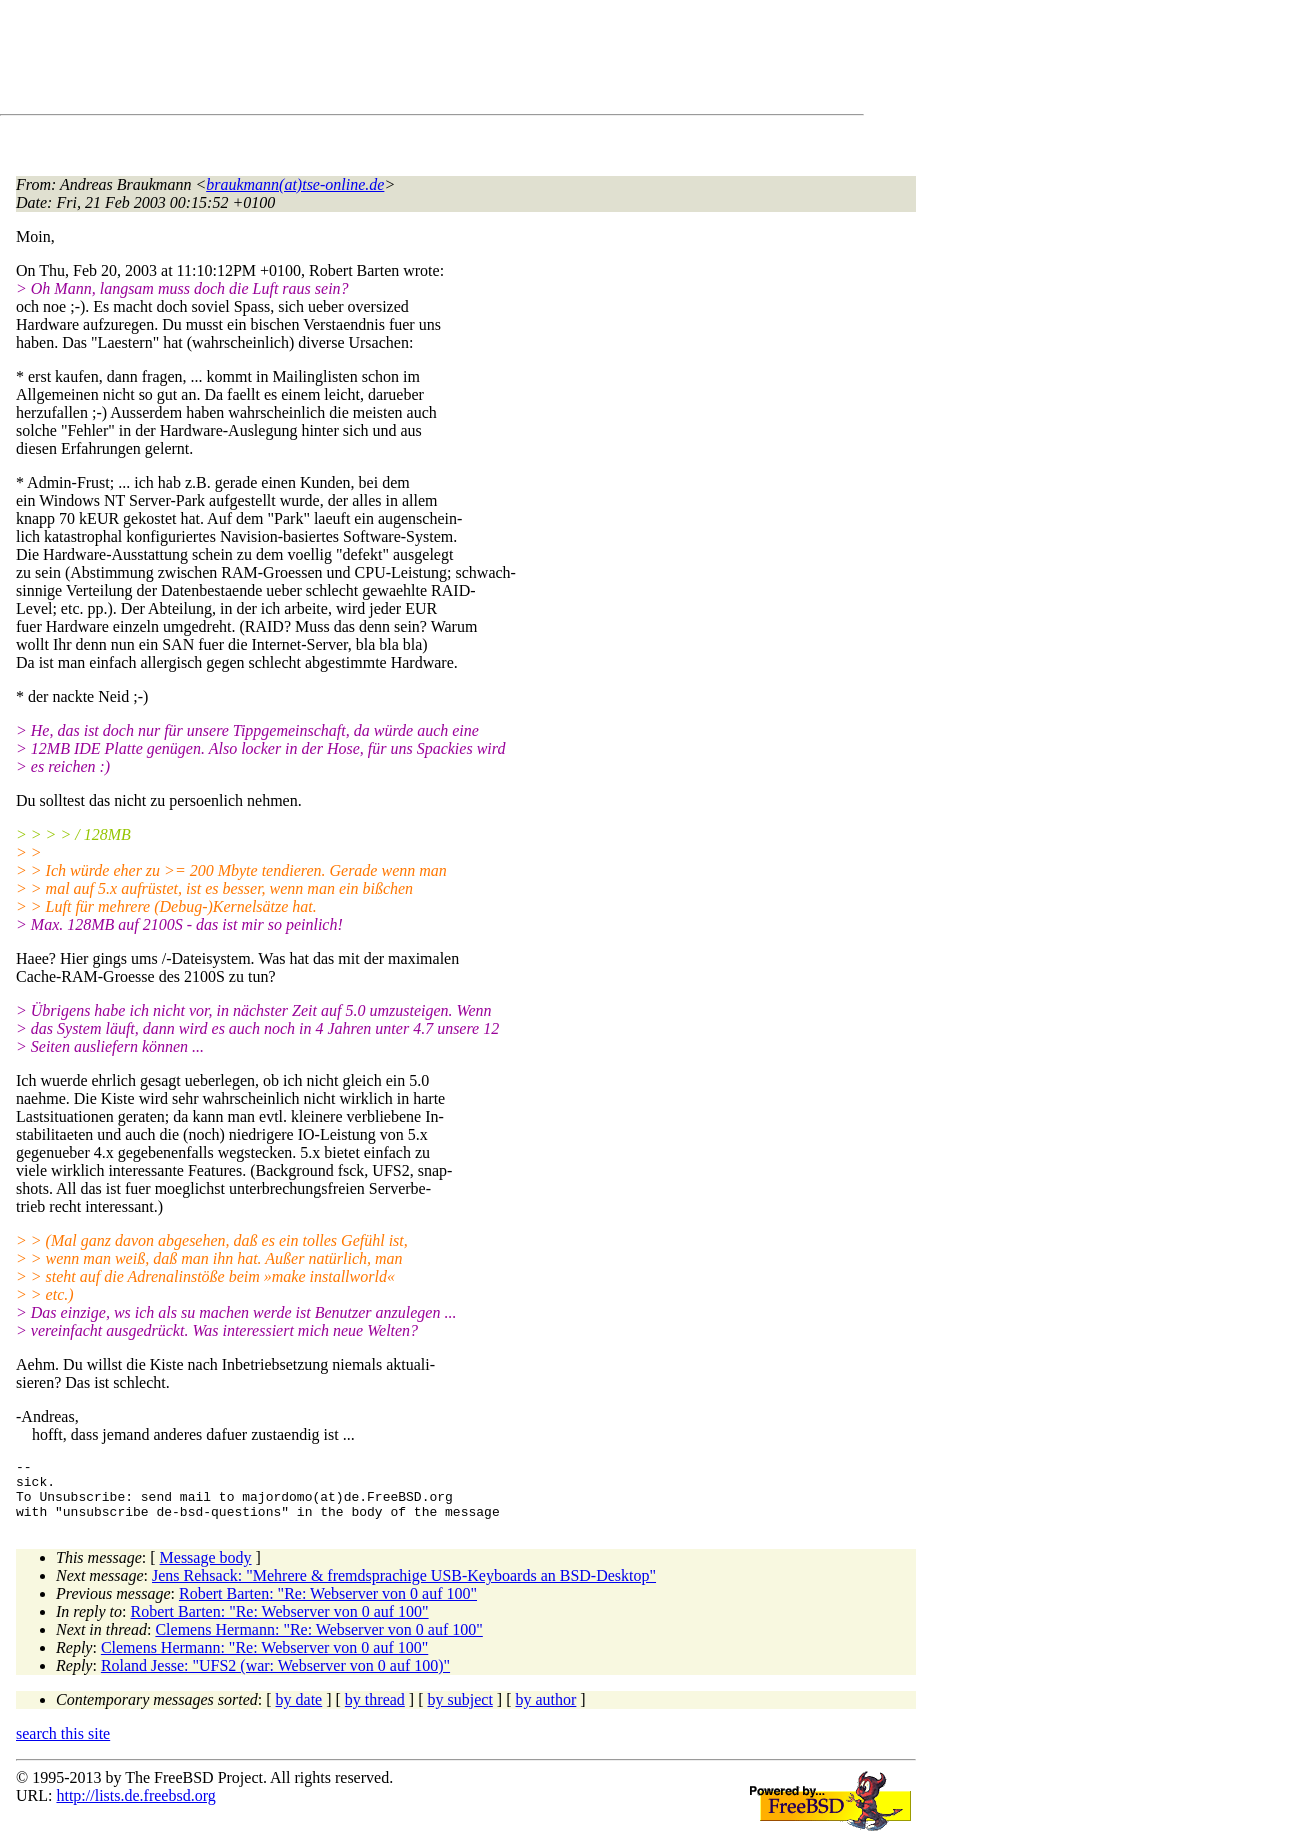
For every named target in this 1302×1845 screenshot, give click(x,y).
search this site (63, 1745)
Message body (206, 1569)
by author (545, 1711)
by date (299, 1711)
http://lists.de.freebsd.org (135, 1807)
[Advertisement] (380, 61)
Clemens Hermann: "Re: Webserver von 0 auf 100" (318, 1641)
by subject (460, 1711)
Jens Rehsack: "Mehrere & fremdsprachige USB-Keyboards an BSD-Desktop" (404, 1587)
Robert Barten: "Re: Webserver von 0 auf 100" (328, 1605)
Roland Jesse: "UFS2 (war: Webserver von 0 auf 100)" (275, 1677)
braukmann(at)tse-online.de (295, 184)
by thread (375, 1711)
